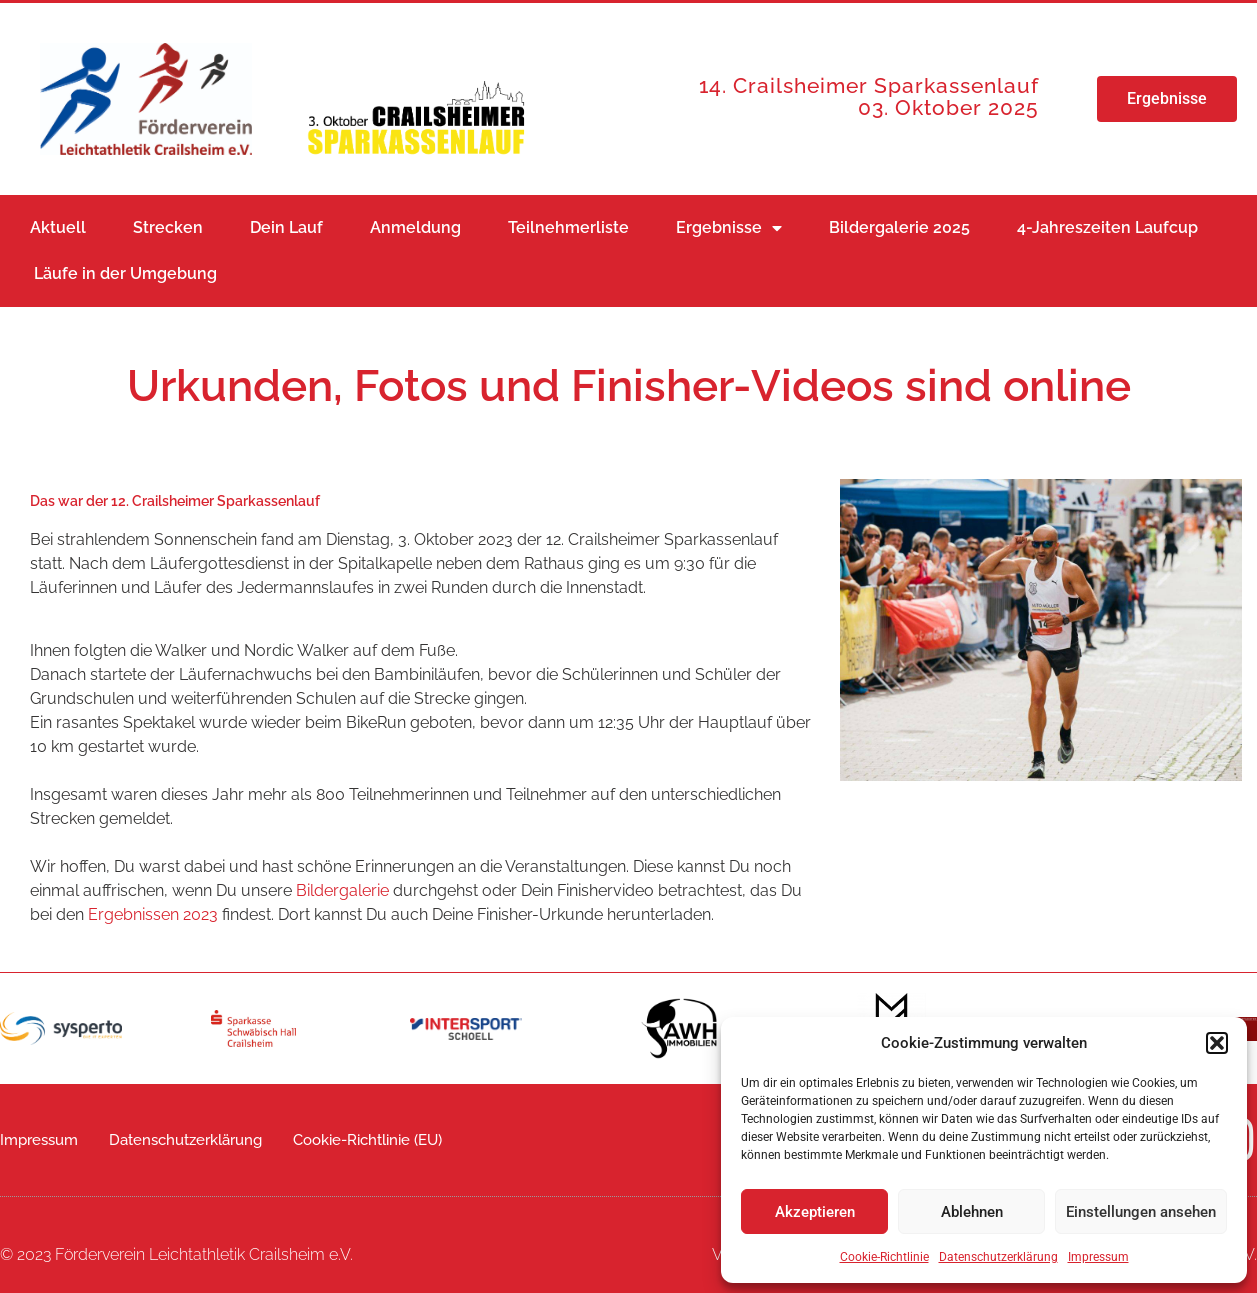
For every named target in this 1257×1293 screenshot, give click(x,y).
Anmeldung (415, 227)
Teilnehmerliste (568, 227)
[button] (1217, 1043)
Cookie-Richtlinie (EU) (367, 1140)
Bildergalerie (342, 890)
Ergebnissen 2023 (153, 914)
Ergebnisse (729, 228)
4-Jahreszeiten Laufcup (1107, 227)
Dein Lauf (286, 227)
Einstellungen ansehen (1141, 1212)
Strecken (168, 227)
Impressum (1098, 1257)
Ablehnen (972, 1212)
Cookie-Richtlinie (884, 1257)
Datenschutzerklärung (998, 1257)
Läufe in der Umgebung (125, 273)
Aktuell (58, 227)
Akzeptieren (815, 1212)
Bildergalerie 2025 (899, 227)
